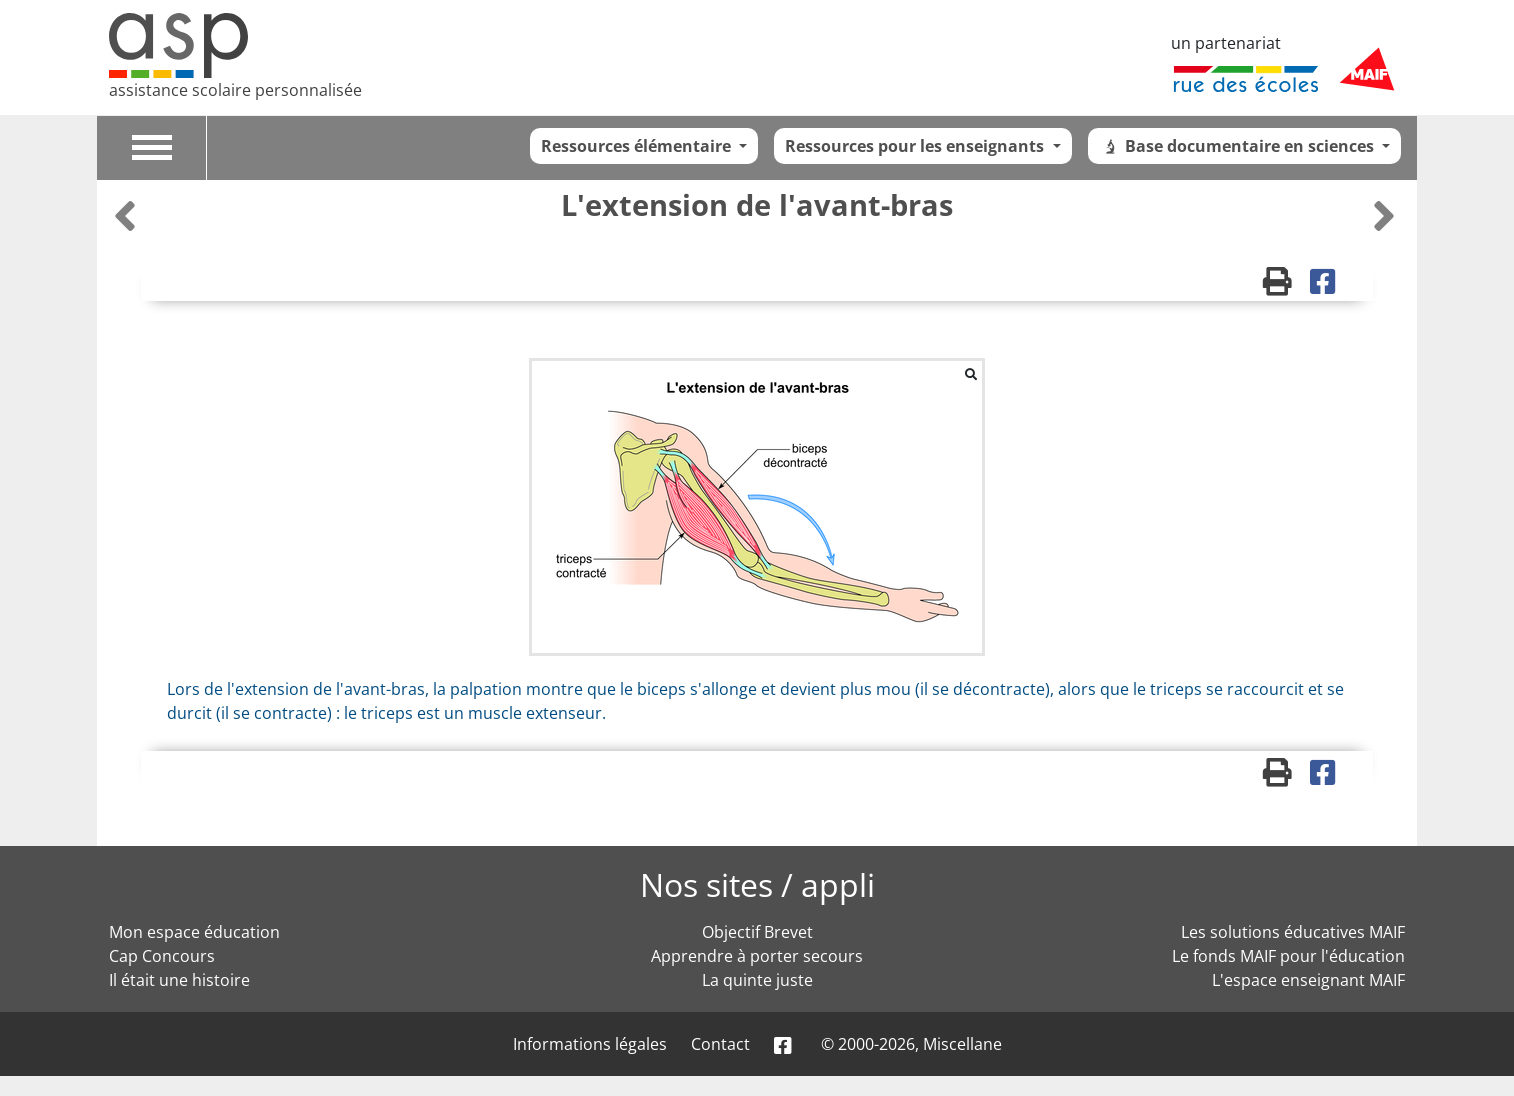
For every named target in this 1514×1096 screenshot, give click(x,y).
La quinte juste (757, 980)
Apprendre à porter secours (757, 956)
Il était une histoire (179, 980)
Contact (720, 1044)
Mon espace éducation (194, 932)
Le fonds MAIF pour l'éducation (1288, 956)
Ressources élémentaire (638, 146)
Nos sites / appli (757, 884)
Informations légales (590, 1044)
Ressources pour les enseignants (916, 146)
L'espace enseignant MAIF (1308, 980)
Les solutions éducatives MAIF (1293, 932)
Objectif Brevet (757, 932)
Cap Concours (162, 956)
